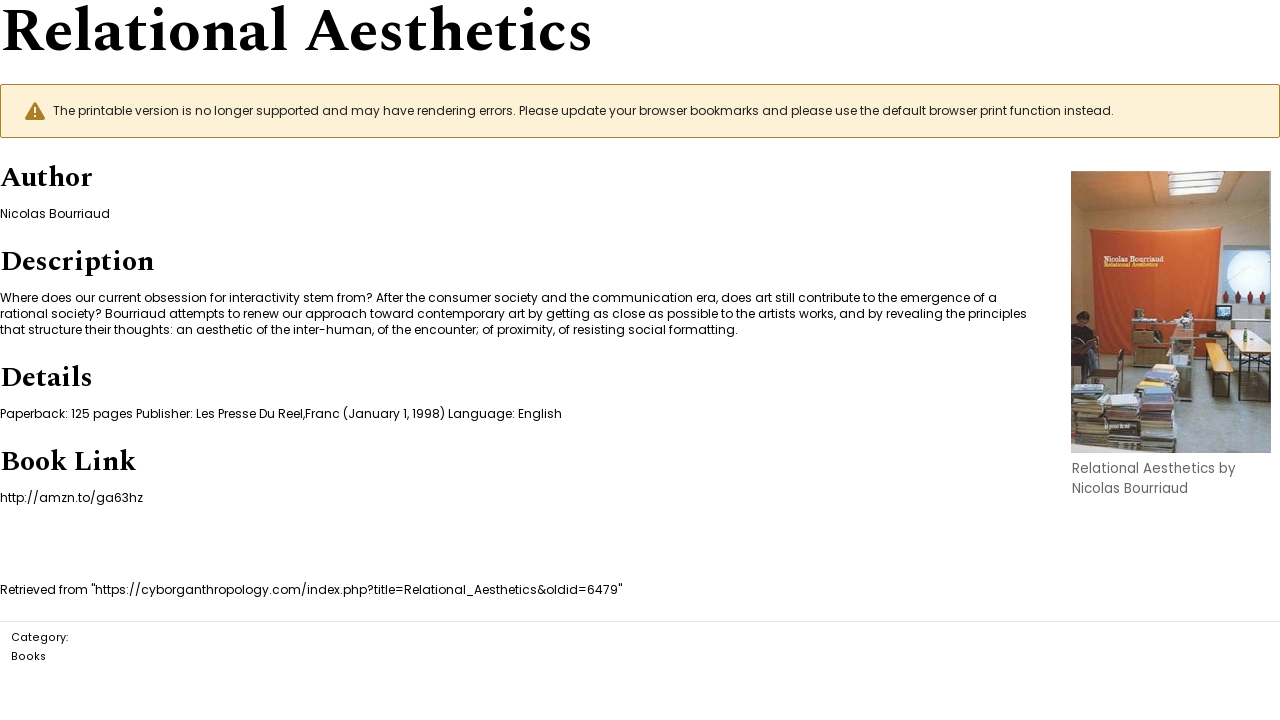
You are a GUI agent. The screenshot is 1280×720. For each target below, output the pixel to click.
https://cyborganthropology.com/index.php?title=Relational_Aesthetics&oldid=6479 (356, 589)
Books (28, 656)
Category (38, 637)
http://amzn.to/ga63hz (71, 497)
